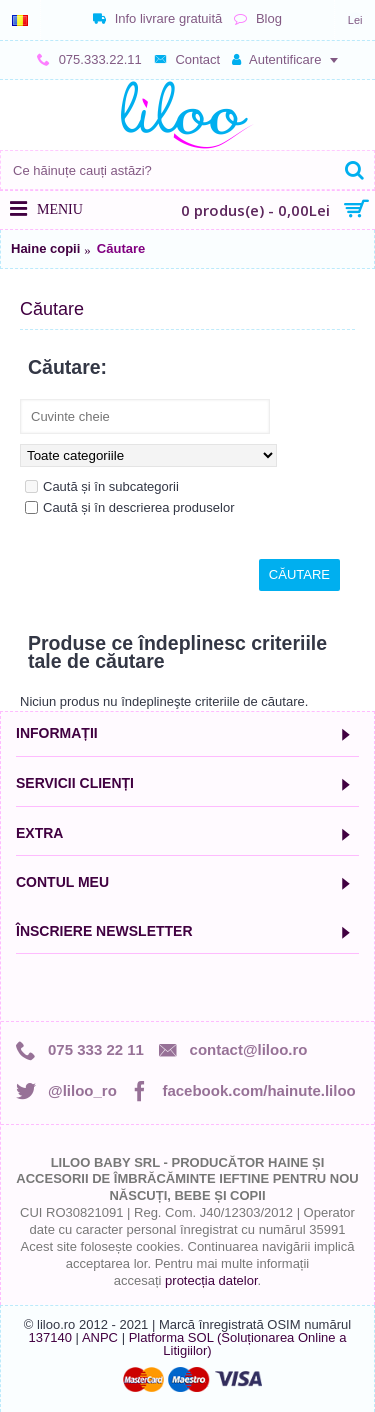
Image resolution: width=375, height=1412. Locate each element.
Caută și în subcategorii (102, 486)
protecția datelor (211, 1280)
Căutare (121, 248)
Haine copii (45, 248)
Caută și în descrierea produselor (130, 507)
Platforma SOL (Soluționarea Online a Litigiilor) (238, 1344)
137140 (50, 1337)
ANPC (100, 1337)
